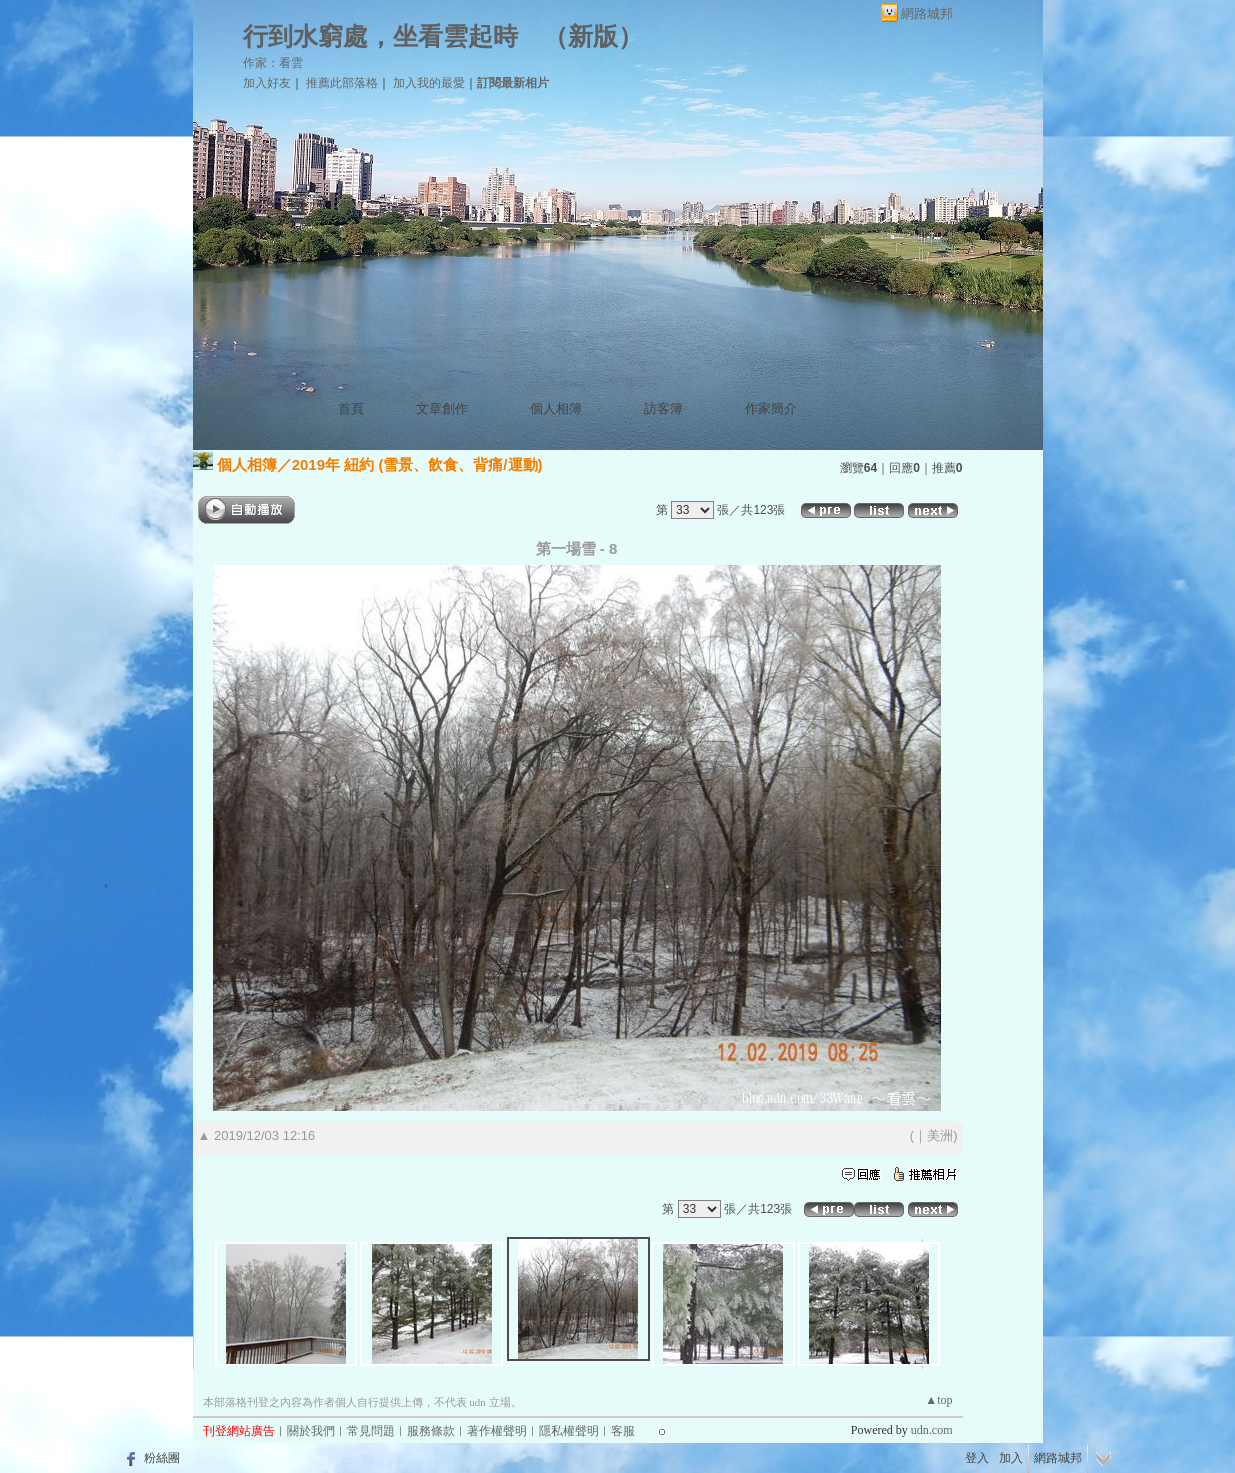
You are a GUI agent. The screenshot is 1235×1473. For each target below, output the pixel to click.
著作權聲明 (497, 1431)
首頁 (351, 408)
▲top (938, 1400)
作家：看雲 (273, 63)
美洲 (940, 1135)
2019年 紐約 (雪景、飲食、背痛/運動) (417, 464)
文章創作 (442, 408)
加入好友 (267, 83)
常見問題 (371, 1431)
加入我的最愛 (429, 83)
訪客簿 (663, 408)
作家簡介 (771, 408)
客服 (623, 1431)
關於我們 (311, 1431)
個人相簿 (556, 408)
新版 (593, 36)
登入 (977, 1458)
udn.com (932, 1430)
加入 (1011, 1458)
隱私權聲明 (569, 1431)
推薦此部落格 (342, 83)
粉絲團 (162, 1458)
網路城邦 (927, 13)
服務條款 (431, 1431)
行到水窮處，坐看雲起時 (380, 36)
